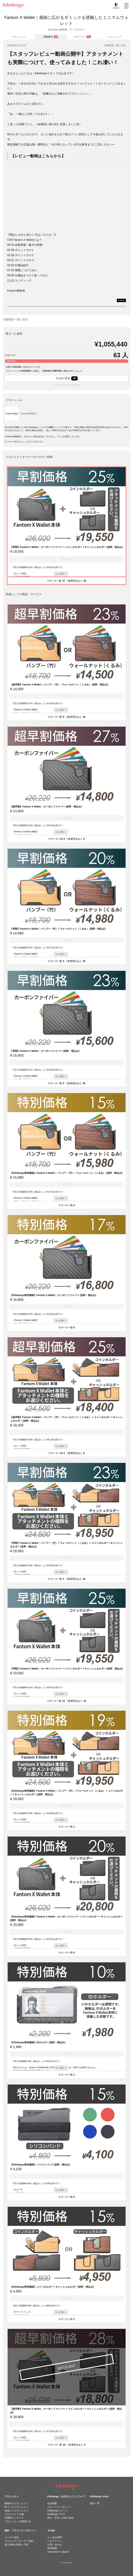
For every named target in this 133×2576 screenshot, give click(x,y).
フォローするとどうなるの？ (66, 385)
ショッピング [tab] (114, 36)
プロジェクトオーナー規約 (18, 2541)
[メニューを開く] (126, 5)
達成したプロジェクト (16, 2510)
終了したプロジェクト (16, 2507)
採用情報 (52, 2548)
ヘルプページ (54, 2541)
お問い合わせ (54, 2544)
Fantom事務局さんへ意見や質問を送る (24, 441)
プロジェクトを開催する (17, 2521)
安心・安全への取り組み (60, 2517)
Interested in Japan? (58, 2551)
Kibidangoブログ (56, 2514)
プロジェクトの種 (14, 2514)
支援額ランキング (14, 2517)
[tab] (51, 37)
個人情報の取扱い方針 (16, 2544)
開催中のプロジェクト (16, 2503)
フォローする (66, 378)
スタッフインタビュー (59, 2507)
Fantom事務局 (59, 29)
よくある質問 (54, 2537)
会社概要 (52, 2503)
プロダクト (79, 29)
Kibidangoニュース (57, 2510)
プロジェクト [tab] (19, 36)
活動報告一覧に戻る (115, 45)
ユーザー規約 (11, 2537)
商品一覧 (95, 2503)
